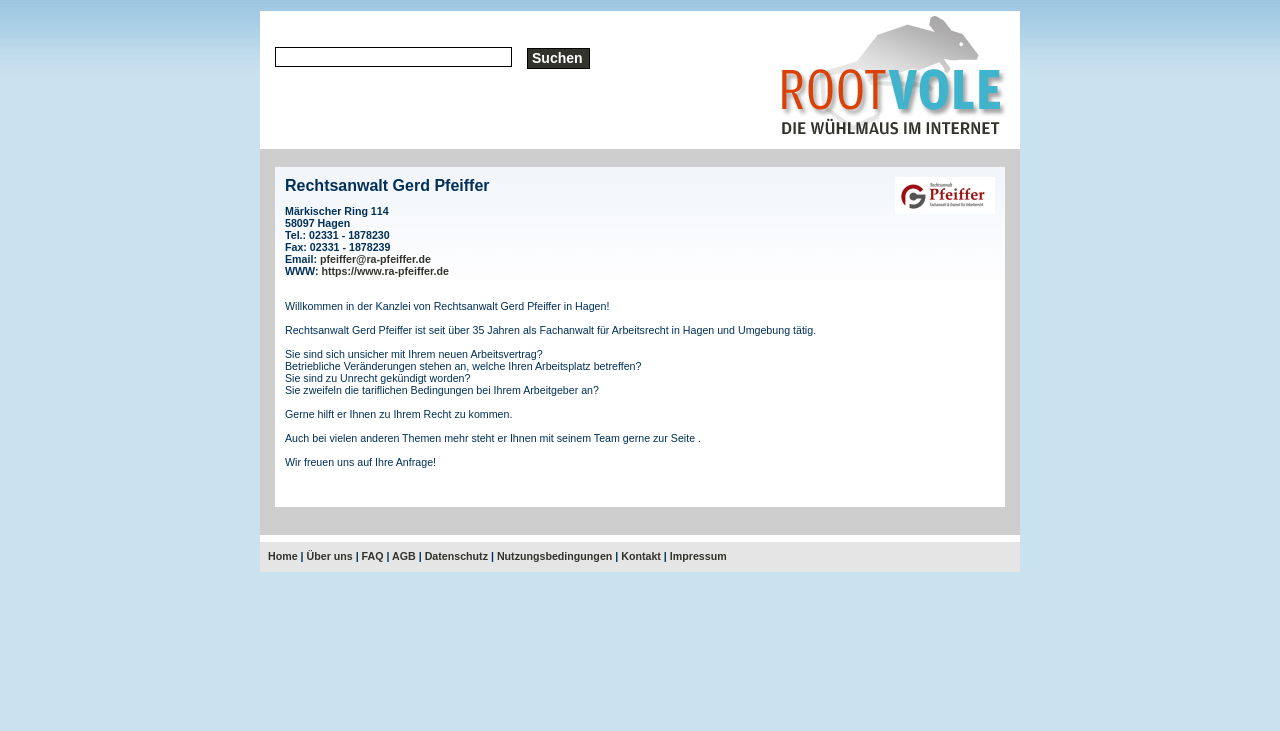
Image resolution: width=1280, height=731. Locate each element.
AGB (404, 556)
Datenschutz (456, 556)
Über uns (330, 556)
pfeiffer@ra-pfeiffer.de (375, 259)
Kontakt (641, 556)
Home (283, 556)
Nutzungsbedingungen (554, 556)
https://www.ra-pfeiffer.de (386, 271)
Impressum (698, 556)
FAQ (373, 556)
